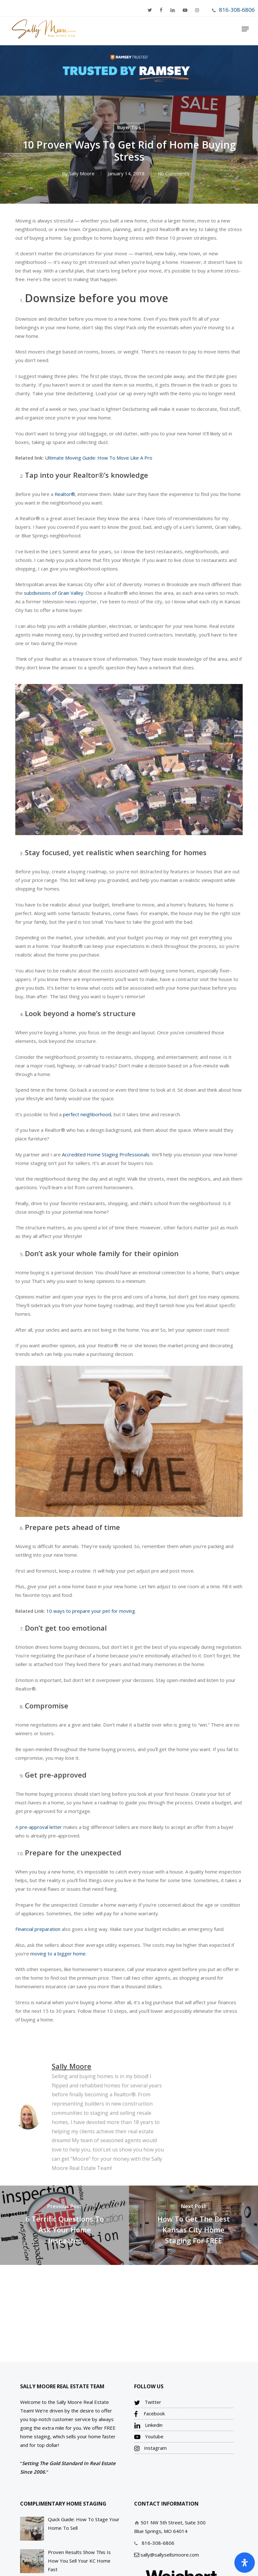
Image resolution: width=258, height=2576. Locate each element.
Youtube (148, 2436)
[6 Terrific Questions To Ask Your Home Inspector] (64, 2225)
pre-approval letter (40, 1827)
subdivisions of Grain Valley (53, 593)
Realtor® (65, 494)
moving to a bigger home (58, 1953)
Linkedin (148, 2425)
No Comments (174, 173)
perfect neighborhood (87, 1114)
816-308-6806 (237, 9)
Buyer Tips (129, 127)
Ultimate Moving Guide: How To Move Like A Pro (98, 458)
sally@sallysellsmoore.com (169, 2554)
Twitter (147, 2402)
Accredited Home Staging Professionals (105, 1154)
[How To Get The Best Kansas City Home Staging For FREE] (193, 2225)
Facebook (149, 2413)
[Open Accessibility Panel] (244, 2562)
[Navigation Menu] (245, 29)
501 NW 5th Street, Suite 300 (173, 2522)
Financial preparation (37, 1929)
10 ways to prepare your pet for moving (90, 1611)
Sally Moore (82, 173)
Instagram (150, 2448)
